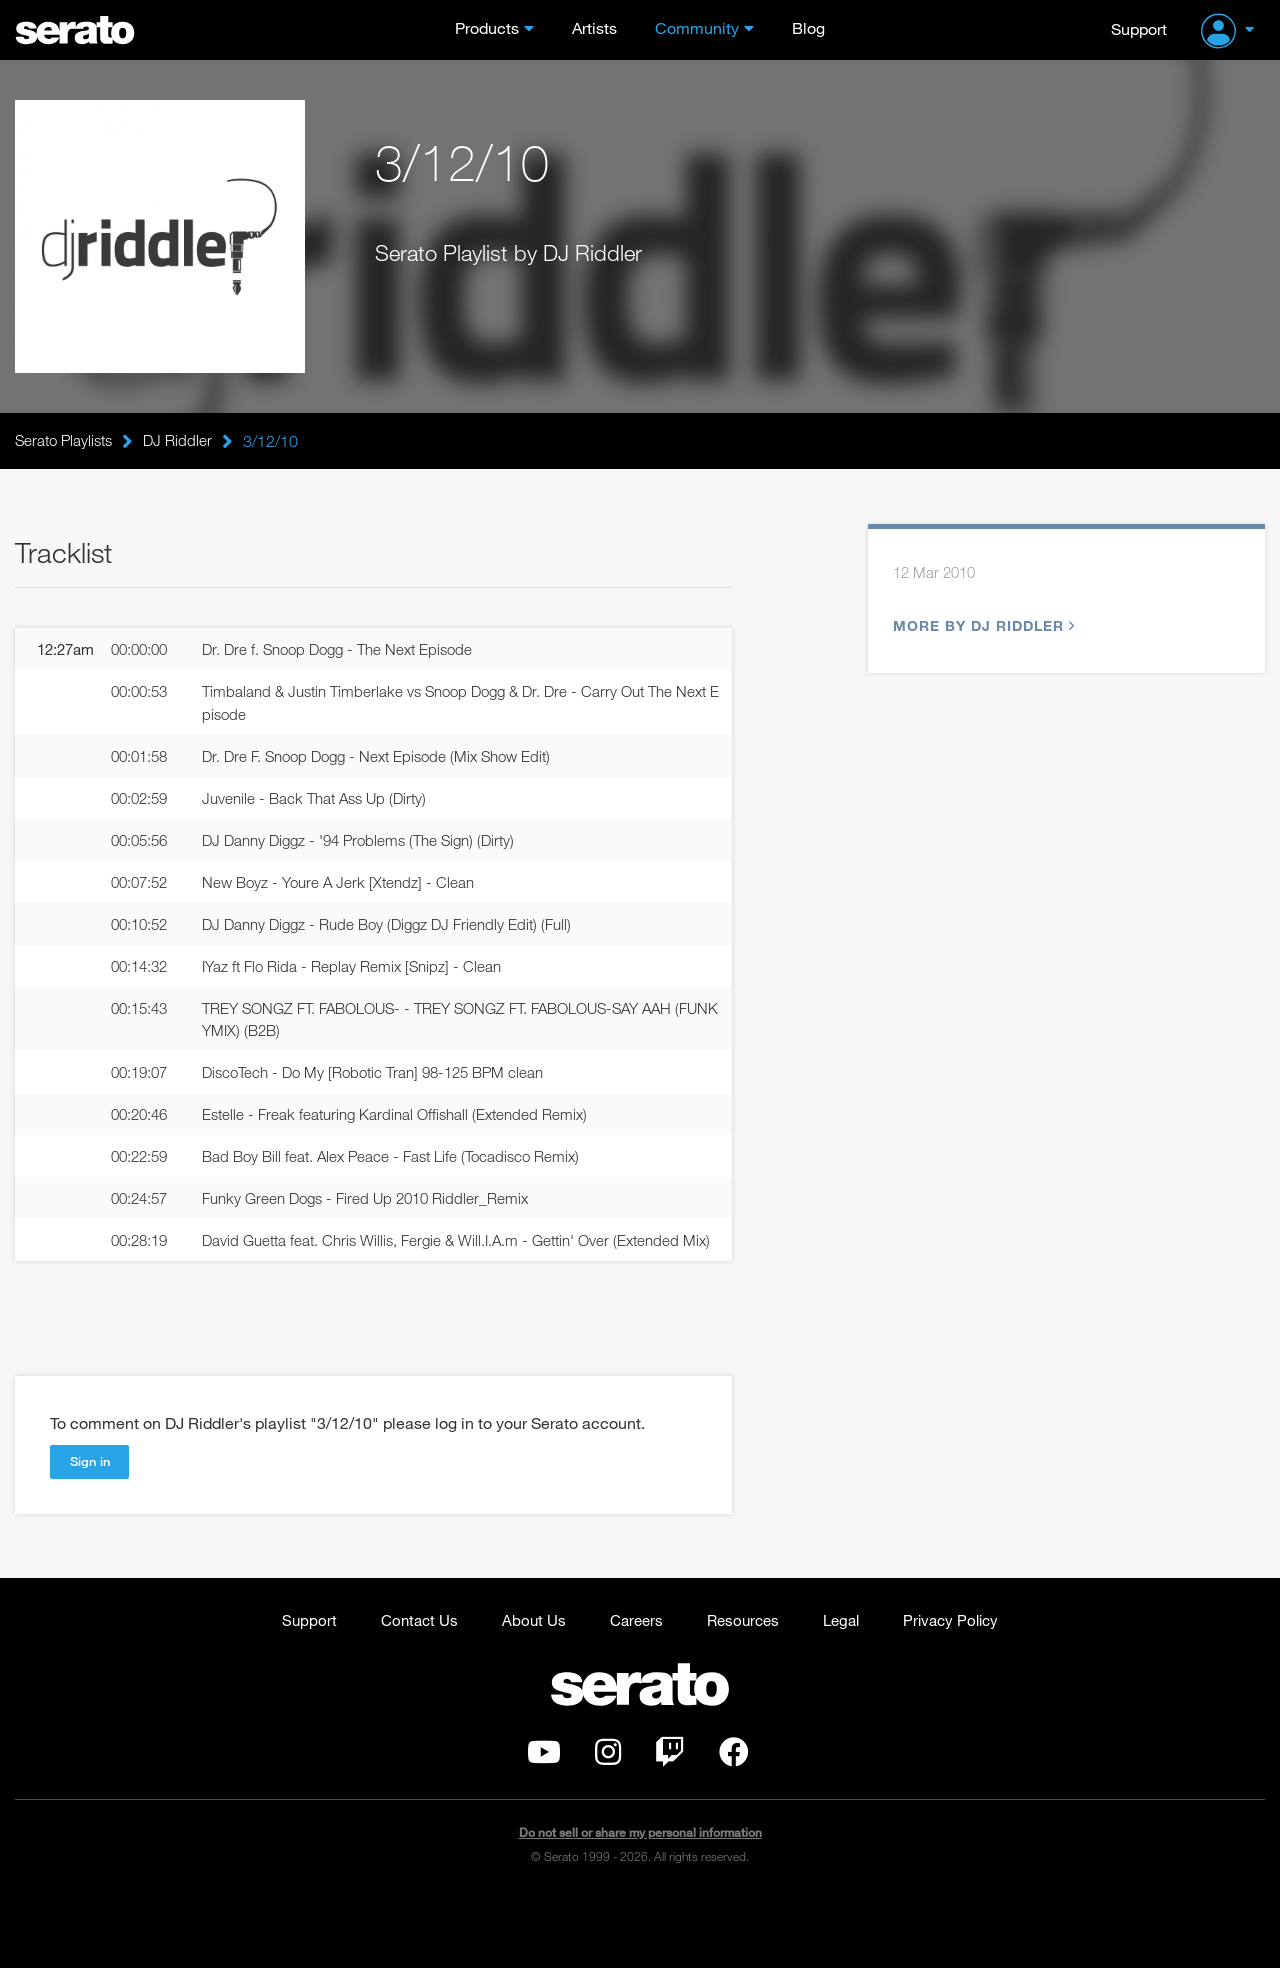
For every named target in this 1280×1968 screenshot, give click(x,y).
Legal (847, 1687)
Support (1139, 28)
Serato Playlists (67, 441)
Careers (633, 1687)
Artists (594, 28)
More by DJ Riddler (981, 629)
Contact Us (410, 1687)
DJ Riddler (185, 441)
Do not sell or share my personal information (640, 1902)
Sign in (92, 1528)
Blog (808, 28)
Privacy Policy (961, 1687)
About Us (528, 1687)
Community (697, 28)
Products (487, 28)
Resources (744, 1687)
